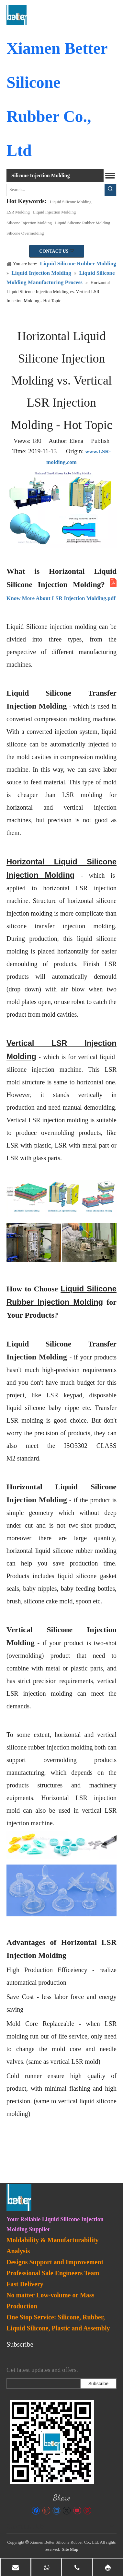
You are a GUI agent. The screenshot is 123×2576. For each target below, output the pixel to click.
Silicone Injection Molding (29, 222)
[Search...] (56, 190)
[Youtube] (77, 2510)
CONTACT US (56, 251)
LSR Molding (18, 212)
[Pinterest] (87, 2510)
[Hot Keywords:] (110, 190)
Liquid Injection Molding (54, 212)
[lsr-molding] (52, 2442)
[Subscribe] (98, 2383)
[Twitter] (66, 2510)
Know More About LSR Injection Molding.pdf (61, 598)
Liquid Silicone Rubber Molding (82, 222)
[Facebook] (36, 2510)
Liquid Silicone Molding (71, 201)
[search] (42, 2383)
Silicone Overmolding (25, 233)
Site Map (70, 2549)
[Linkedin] (56, 2510)
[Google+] (46, 2510)
